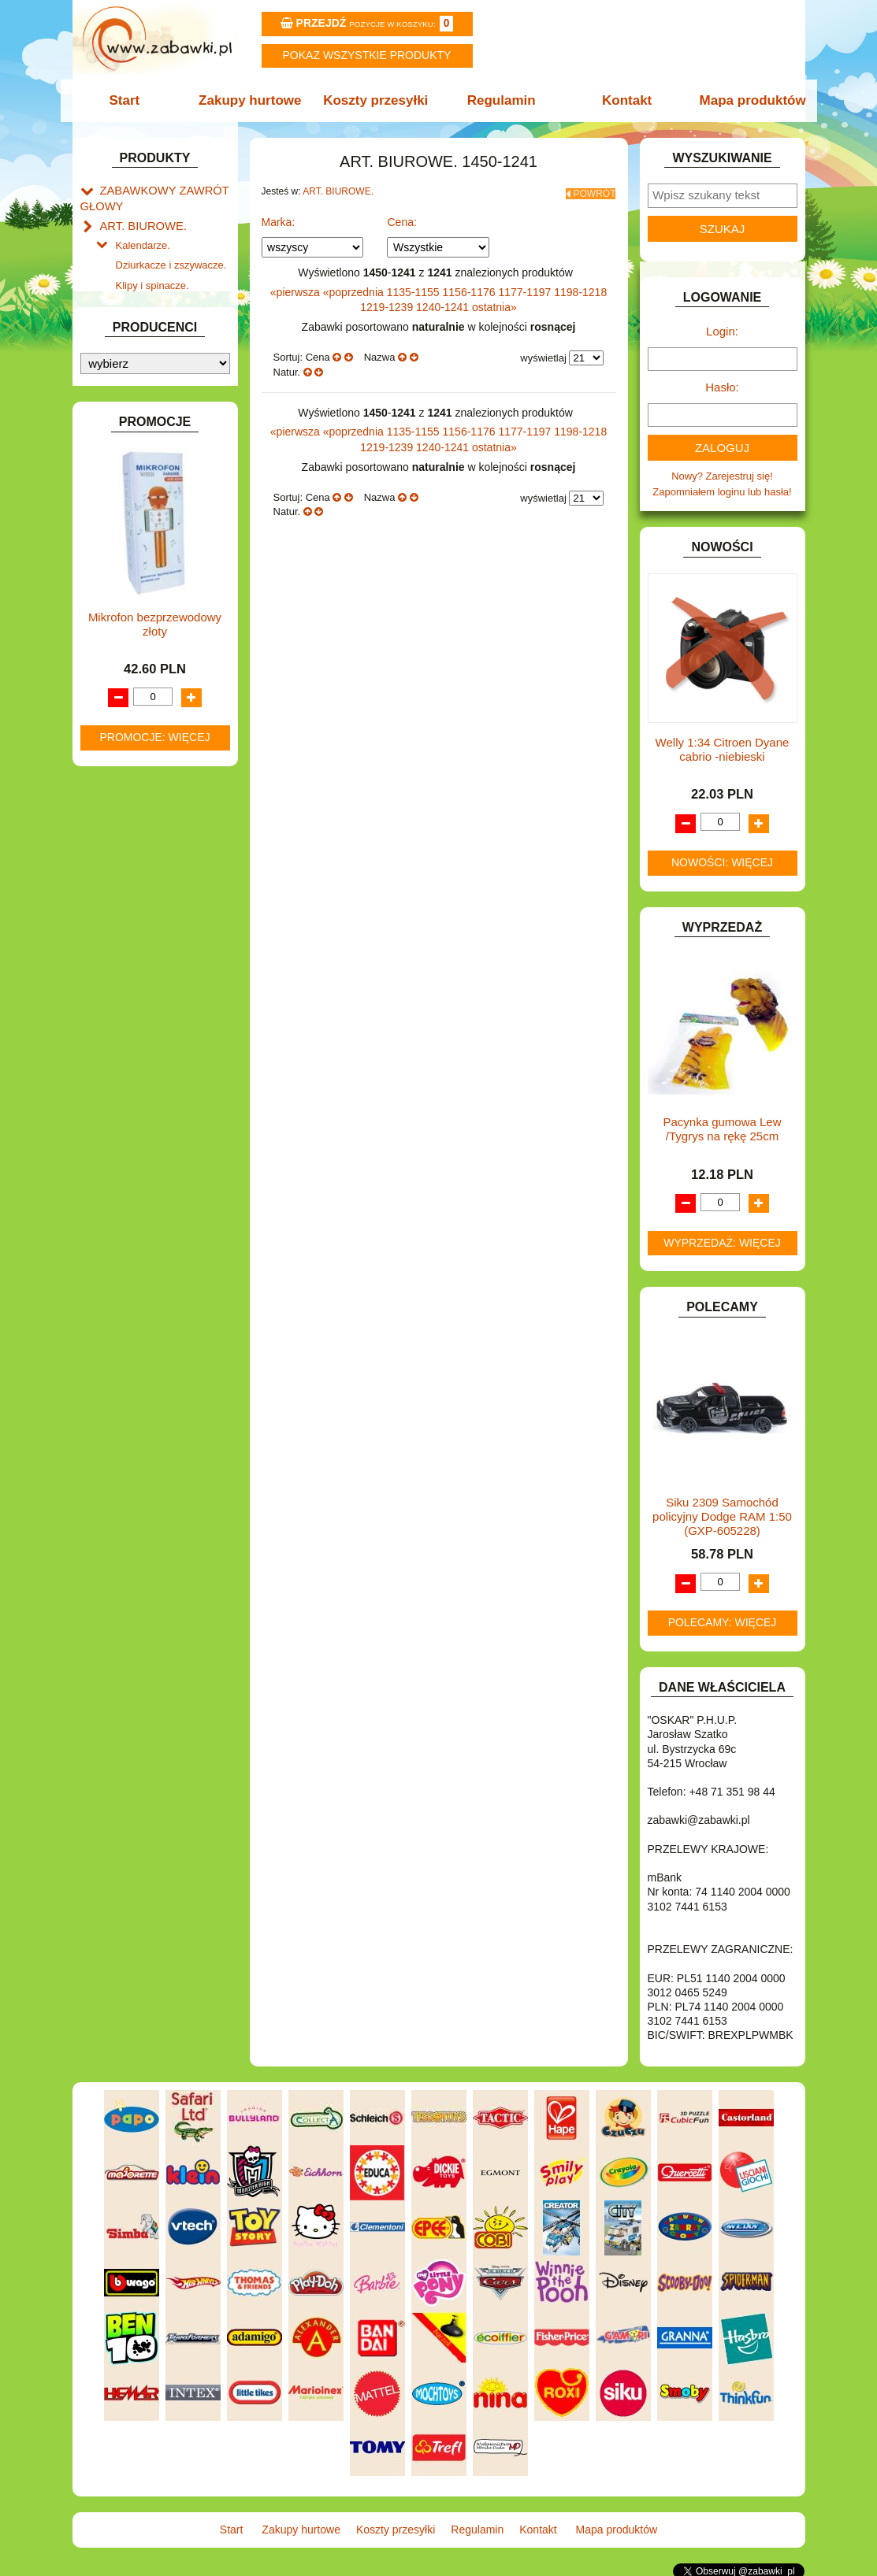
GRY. (112, 612)
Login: (722, 331)
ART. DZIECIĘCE (140, 378)
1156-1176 (471, 286)
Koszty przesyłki (377, 100)
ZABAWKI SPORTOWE (154, 1030)
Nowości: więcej (722, 862)
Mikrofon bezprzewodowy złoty (154, 1423)
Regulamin (500, 100)
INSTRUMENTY (137, 648)
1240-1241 (444, 302)
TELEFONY (127, 976)
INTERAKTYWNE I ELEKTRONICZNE (134, 672)
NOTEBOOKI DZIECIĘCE (159, 855)
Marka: (278, 217)
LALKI (114, 801)
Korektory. (139, 292)
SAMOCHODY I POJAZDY (161, 959)
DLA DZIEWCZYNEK (148, 468)
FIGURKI (121, 576)
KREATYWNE (132, 752)
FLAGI (115, 594)
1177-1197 (526, 286)
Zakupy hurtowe (255, 100)
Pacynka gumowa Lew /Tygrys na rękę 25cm (722, 1129)
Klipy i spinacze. (152, 274)
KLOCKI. (120, 715)
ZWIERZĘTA (129, 1048)
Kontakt (621, 100)
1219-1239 (388, 302)
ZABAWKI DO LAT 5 (146, 994)
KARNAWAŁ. (130, 697)
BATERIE (121, 432)
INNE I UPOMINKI (142, 630)
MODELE (121, 819)
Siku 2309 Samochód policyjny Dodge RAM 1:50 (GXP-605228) (722, 1516)
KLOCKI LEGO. (136, 733)
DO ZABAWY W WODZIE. (160, 558)
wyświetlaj (543, 353)
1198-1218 (580, 286)
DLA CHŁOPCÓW (141, 450)
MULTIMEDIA (131, 837)
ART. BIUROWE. (138, 221)
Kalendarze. (143, 238)
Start (133, 100)
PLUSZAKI (125, 891)
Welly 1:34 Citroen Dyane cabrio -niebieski (723, 749)
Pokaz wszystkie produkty (367, 55)
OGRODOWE (131, 873)
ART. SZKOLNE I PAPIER (159, 396)
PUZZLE (119, 909)
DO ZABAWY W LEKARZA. (163, 486)
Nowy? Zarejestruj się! (722, 476)
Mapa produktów (743, 100)
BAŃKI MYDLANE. (143, 414)
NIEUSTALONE (136, 1067)
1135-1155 (415, 286)
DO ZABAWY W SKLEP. (155, 540)
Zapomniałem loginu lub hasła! (721, 492)
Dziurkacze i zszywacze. (171, 256)
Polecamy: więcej (722, 1622)
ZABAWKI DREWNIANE (155, 1012)
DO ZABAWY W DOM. (151, 504)
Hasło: (722, 387)
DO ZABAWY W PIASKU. (158, 522)
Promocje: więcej (154, 1536)
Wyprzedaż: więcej (722, 1242)
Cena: (401, 217)
